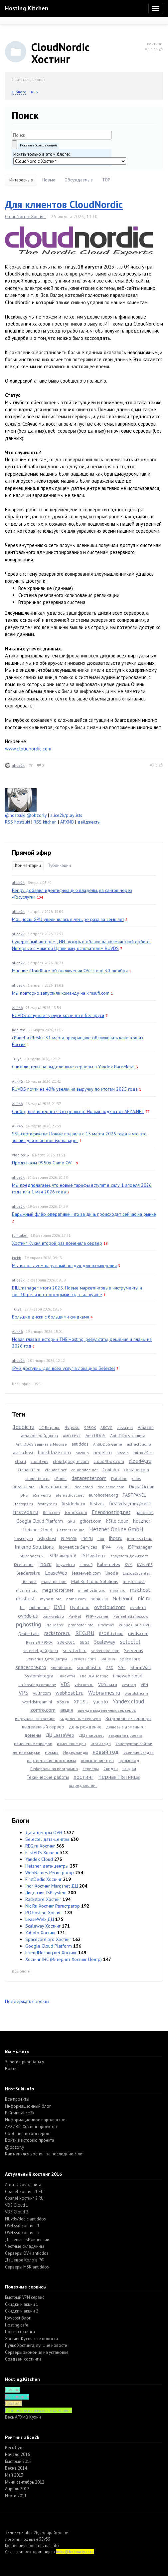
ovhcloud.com (109, 1607)
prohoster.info (80, 1624)
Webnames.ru (104, 1692)
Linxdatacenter (136, 1573)
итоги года (100, 1743)
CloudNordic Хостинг (25, 216)
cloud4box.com (108, 1461)
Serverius (133, 1650)
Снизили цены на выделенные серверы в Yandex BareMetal (73, 1067)
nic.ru (144, 1598)
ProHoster (55, 1624)
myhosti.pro (51, 1598)
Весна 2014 (16, 2468)
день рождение (85, 1727)
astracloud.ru (139, 1444)
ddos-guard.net (54, 1487)
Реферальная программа (54, 1768)
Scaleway (104, 1641)
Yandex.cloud (128, 1701)
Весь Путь (14, 2448)
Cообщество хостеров (27, 2133)
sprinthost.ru (89, 1667)
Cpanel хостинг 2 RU (24, 2198)
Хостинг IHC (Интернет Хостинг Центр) (63, 1959)
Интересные (21, 180)
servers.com (84, 1659)
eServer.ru (42, 1495)
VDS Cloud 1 (16, 2205)
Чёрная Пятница (119, 1776)
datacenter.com (89, 1478)
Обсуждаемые (79, 180)
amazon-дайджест (39, 1436)
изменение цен (71, 1743)
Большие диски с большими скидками (50, 1317)
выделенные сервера (80, 1718)
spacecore (130, 1659)
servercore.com (105, 1650)
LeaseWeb (56, 1572)
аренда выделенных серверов (107, 1710)
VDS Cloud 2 (16, 2212)
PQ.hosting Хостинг (44, 1913)
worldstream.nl (37, 1702)
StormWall (140, 1667)
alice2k (18, 765)
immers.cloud (139, 1538)
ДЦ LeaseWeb (60, 1735)
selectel (130, 1641)
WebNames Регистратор (49, 1873)
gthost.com (90, 1521)
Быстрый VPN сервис (24, 2297)
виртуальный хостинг (35, 1718)
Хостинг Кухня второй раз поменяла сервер (57, 1243)
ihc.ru (87, 1538)
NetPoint (122, 1598)
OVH (59, 1607)
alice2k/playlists (66, 815)
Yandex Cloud (39, 1859)
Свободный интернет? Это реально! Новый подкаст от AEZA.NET (78, 1111)
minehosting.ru (91, 1590)
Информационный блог (28, 2106)
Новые (48, 180)
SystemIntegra (38, 1676)
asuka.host (23, 1453)
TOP (106, 180)
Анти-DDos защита (23, 2184)
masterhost (134, 1581)
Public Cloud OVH (135, 1624)
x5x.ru (63, 1702)
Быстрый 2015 (18, 2461)
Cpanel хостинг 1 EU (24, 2191)
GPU (71, 1521)
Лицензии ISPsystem (46, 1893)
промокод (128, 1760)
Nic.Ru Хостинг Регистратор (52, 1906)
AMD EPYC (72, 1435)
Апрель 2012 (17, 2489)
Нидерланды (75, 1752)
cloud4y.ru (140, 1461)
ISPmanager (140, 1547)
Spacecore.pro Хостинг (48, 1939)
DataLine (119, 1478)
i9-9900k (69, 1538)
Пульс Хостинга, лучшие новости (36, 2345)
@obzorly (37, 815)
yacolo (100, 1701)
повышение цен (97, 1760)
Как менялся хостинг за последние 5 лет (44, 2154)
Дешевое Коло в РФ (24, 2260)
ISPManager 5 (31, 1555)
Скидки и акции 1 (21, 2304)
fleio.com (51, 1512)
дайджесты (89, 822)
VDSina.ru (107, 1684)
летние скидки (26, 1752)
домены (32, 1735)
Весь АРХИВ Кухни (23, 2417)
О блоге (19, 91)
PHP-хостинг (97, 1616)
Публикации (59, 865)
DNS (24, 1495)
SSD (109, 1667)
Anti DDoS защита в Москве (41, 1444)
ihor (100, 1538)
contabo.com (136, 1470)
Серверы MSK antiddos (27, 2267)
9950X (90, 1427)
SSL (122, 1667)
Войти (11, 2068)
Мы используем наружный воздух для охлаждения (64, 1265)
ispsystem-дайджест (128, 1555)
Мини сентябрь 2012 (24, 2482)
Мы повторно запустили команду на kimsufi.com (60, 993)
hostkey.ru (23, 1538)
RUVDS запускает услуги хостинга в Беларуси (58, 1015)
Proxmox (106, 1624)
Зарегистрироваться (24, 2062)
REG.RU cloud (111, 1633)
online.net (39, 1607)
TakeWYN (66, 1675)
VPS (23, 1692)
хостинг (83, 1776)
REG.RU (84, 1633)
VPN (144, 1684)
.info (55, 2545)
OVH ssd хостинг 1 (22, 2225)
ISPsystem (93, 1555)
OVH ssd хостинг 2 (22, 2232)
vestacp (129, 1684)
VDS (65, 1684)
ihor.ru (115, 1538)
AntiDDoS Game (107, 1444)
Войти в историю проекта (29, 2140)
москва (52, 1752)
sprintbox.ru (62, 1667)
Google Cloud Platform (39, 1521)
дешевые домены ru (125, 1726)
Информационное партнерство (35, 2120)
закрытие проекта (125, 1735)
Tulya (17, 1058)
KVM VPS (145, 1564)
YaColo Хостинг (40, 1933)
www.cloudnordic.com (28, 748)
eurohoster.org (103, 1495)
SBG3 (84, 1642)
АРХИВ (67, 822)
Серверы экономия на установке (37, 2352)
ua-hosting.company (37, 1684)
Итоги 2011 (16, 2496)
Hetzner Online (70, 1529)
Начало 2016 (17, 2454)
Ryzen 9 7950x (39, 1642)
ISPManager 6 (62, 1556)
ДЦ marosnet (91, 1735)
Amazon (146, 1427)
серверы (91, 1768)
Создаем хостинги (23, 2359)
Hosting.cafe (16, 2325)
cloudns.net (56, 1469)
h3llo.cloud (117, 1521)
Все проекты (17, 2099)
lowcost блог (18, 2318)
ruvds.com (138, 1633)
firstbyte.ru (47, 1503)
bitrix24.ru (143, 1453)
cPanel (60, 1478)
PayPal (75, 1616)
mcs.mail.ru (27, 1590)
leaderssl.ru (28, 1573)
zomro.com (43, 1709)
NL (22, 1607)
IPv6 (119, 1547)
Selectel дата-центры (47, 1839)
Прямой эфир (31, 852)
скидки (129, 1768)
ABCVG (106, 1427)
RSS (34, 91)
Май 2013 (14, 2475)
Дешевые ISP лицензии (27, 2239)
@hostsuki (15, 815)
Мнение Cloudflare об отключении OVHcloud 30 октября (70, 971)
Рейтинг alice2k (19, 2113)
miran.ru (117, 1590)
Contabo (110, 1470)
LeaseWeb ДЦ (39, 1919)
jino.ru (45, 1564)
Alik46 (17, 1007)
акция (66, 1709)
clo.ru (20, 1461)
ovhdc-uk (138, 1607)
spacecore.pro (31, 1667)
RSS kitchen (45, 822)
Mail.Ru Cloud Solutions (94, 1581)
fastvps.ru (24, 1503)
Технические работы (48, 1777)
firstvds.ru (25, 1512)
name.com (76, 1598)
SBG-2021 (66, 1642)
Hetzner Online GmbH (116, 1529)
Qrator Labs (29, 1633)
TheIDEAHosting (94, 1675)
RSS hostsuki (17, 822)
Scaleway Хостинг (43, 1926)
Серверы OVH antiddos (27, 2253)
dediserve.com (110, 1486)
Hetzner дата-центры (47, 1866)
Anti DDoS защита (127, 1436)
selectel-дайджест (40, 1650)
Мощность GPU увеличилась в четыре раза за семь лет (68, 919)
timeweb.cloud (127, 1676)
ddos (136, 1478)
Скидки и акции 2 (21, 2311)
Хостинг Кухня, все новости (31, 2339)
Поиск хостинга (20, 2332)
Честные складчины (24, 2246)
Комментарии (28, 865)
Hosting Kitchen (26, 8)
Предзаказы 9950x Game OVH (43, 1163)
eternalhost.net (70, 1495)
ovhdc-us (28, 1615)
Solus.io (107, 1658)
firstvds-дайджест (130, 1503)
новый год (105, 1751)
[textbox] (61, 135)
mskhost (25, 1598)
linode (111, 1573)
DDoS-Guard (23, 1486)
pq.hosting (28, 1624)
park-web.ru (53, 1616)
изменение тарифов (33, 1743)
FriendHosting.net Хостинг (51, 1953)
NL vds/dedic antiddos (25, 2219)
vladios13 (20, 1154)
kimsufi (86, 1564)
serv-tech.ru (74, 1650)
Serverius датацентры (46, 1658)
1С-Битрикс (49, 1427)
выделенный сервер (43, 1727)
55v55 (44, 2539)
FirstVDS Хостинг (42, 1853)
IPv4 (106, 1547)
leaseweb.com (86, 1573)
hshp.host (47, 1538)
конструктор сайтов (133, 1743)
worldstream (136, 1693)
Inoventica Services (78, 1547)
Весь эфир (21, 1383)
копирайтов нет (55, 2533)
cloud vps (39, 1461)
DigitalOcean (141, 1487)
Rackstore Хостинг (43, 1899)
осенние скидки (138, 1752)
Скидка (110, 1768)
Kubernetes (108, 1564)
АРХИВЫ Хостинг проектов (31, 2126)
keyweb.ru (65, 1564)
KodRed (18, 1029)
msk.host (140, 1589)
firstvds (97, 1504)
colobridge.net (84, 1469)
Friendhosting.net (111, 1512)
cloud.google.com (71, 1461)
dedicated (84, 1486)
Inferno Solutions (34, 1546)
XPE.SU (81, 1702)
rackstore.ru (57, 1633)
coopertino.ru (37, 1478)
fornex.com (76, 1512)
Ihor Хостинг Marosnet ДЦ (51, 1886)
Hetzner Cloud (37, 1530)
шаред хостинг (83, 1785)
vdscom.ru (84, 1684)
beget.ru (102, 1452)
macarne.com (54, 1581)
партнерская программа (51, 1760)
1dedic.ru (23, 1427)
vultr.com (42, 1693)
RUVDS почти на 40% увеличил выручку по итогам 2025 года (75, 1089)
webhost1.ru (70, 1692)
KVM (128, 1564)
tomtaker (20, 1235)
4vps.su (72, 1427)
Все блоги (21, 1971)
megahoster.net (57, 1590)
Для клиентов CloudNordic (64, 204)
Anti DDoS (95, 1436)
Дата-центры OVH (43, 1833)
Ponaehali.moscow (130, 1616)
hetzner (141, 1520)
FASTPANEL (134, 1495)
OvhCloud (79, 1607)
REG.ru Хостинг (40, 1846)
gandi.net (144, 1512)
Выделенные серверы (128, 1718)
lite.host (29, 1581)
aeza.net (125, 1427)
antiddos (80, 1444)
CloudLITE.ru (29, 1469)
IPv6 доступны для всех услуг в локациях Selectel (63, 1368)
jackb (16, 1257)
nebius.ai (99, 1599)
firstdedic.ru (73, 1504)
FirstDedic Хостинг (43, 1879)
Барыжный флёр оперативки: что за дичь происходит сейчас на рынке (84, 1214)
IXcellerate (24, 1564)
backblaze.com (54, 1452)
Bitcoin (122, 1452)
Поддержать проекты (27, 2001)
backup (82, 1452)
